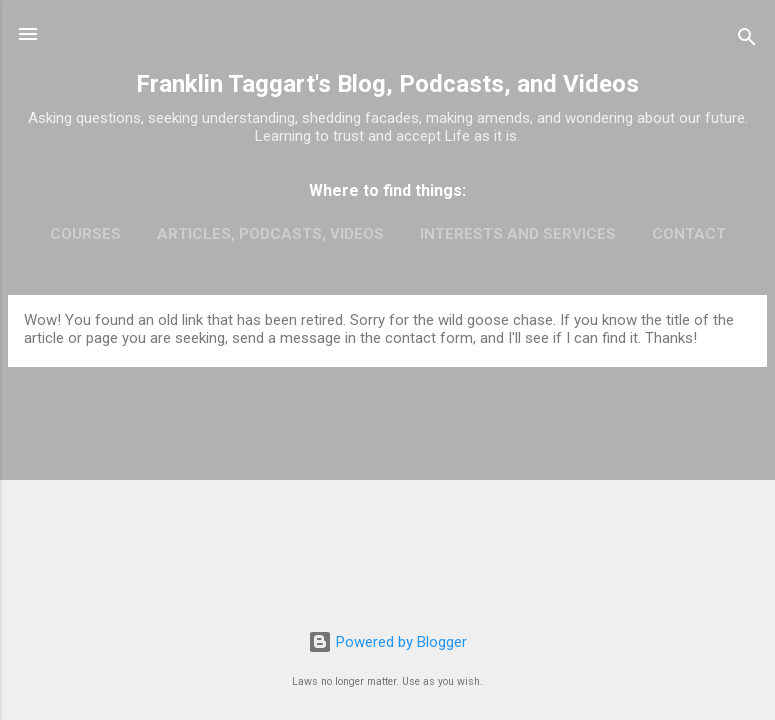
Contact (689, 234)
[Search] (747, 40)
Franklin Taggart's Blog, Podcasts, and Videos (387, 84)
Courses (85, 234)
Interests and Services (518, 234)
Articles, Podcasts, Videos (270, 234)
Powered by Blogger (387, 642)
